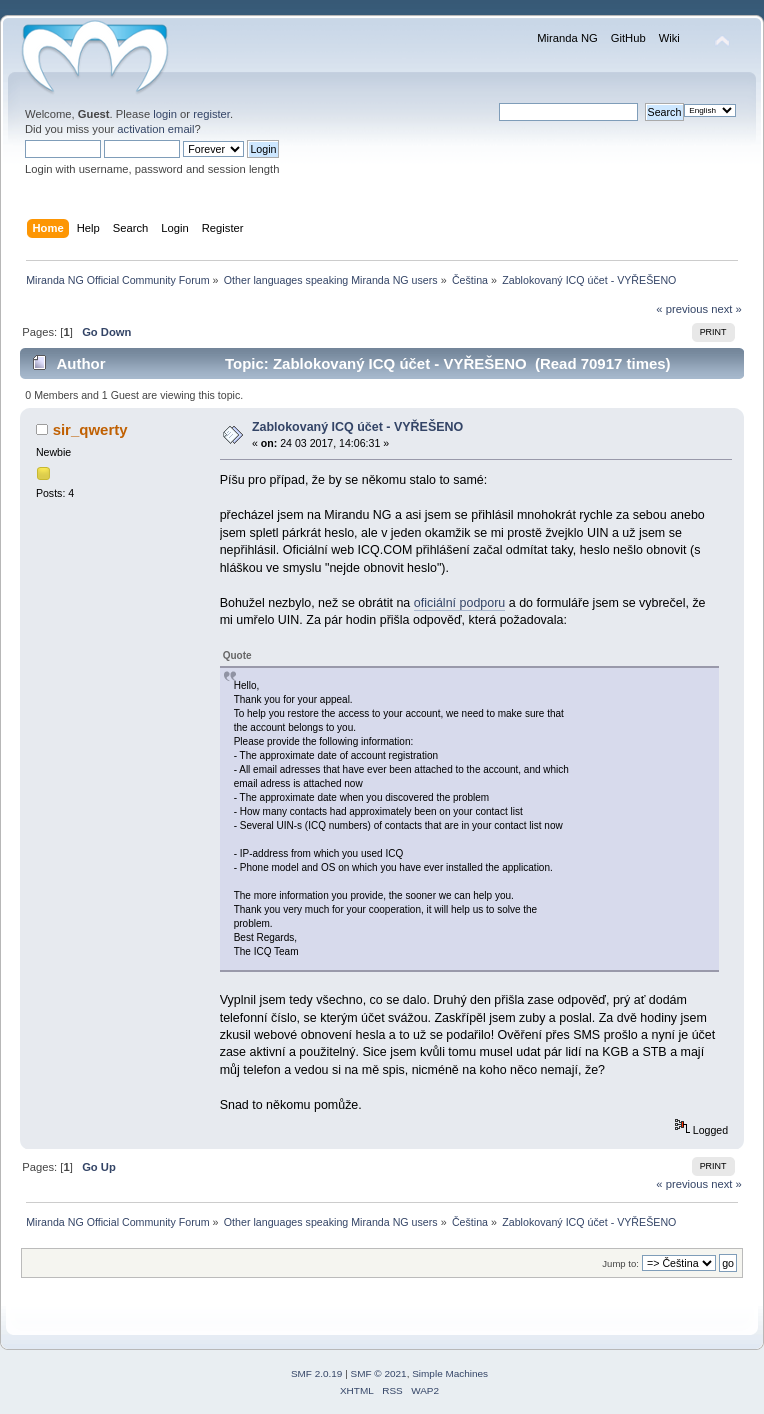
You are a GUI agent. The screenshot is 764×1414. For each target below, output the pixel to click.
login (165, 114)
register (211, 114)
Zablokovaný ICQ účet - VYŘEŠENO (357, 427)
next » (726, 309)
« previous (682, 309)
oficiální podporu (460, 603)
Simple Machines (450, 1373)
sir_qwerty (90, 429)
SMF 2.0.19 (317, 1373)
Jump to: (620, 1263)
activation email (155, 129)
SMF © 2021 (379, 1373)
